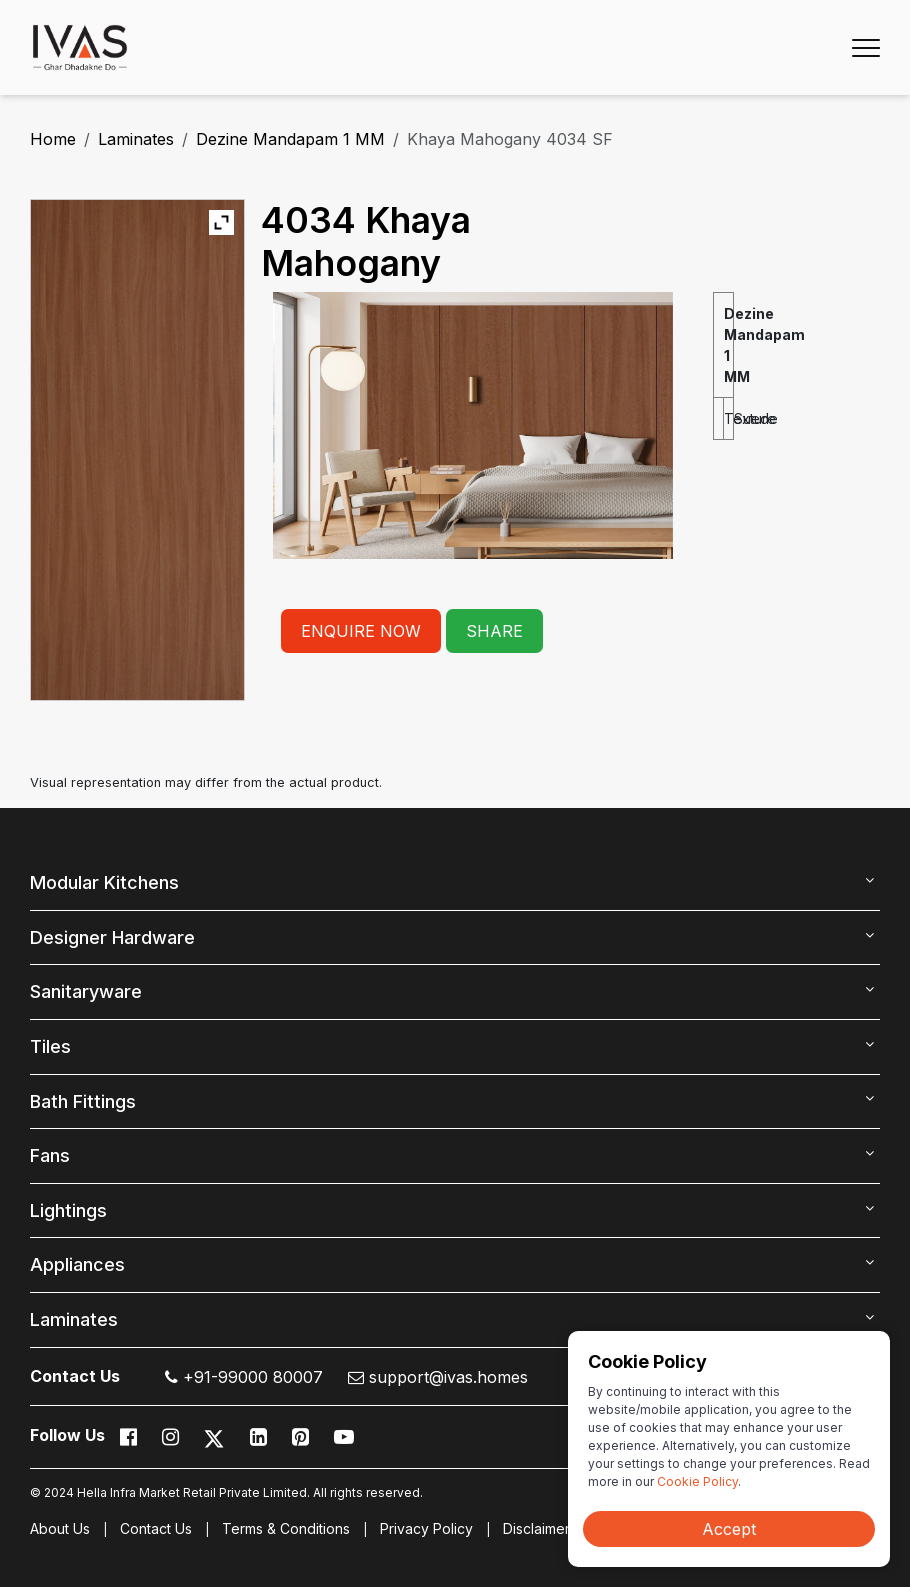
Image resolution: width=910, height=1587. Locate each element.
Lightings (68, 1210)
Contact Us (156, 1528)
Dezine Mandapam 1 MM (290, 139)
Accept (729, 1529)
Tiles (50, 1046)
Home (53, 139)
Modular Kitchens (104, 882)
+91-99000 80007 (244, 1377)
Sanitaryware (86, 991)
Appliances (77, 1264)
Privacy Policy (426, 1528)
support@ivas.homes (438, 1377)
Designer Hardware (112, 937)
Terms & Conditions (286, 1528)
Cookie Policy (697, 1481)
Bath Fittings (83, 1101)
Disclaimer (536, 1528)
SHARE (494, 631)
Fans (50, 1155)
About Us (60, 1528)
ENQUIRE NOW (361, 631)
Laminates (136, 139)
